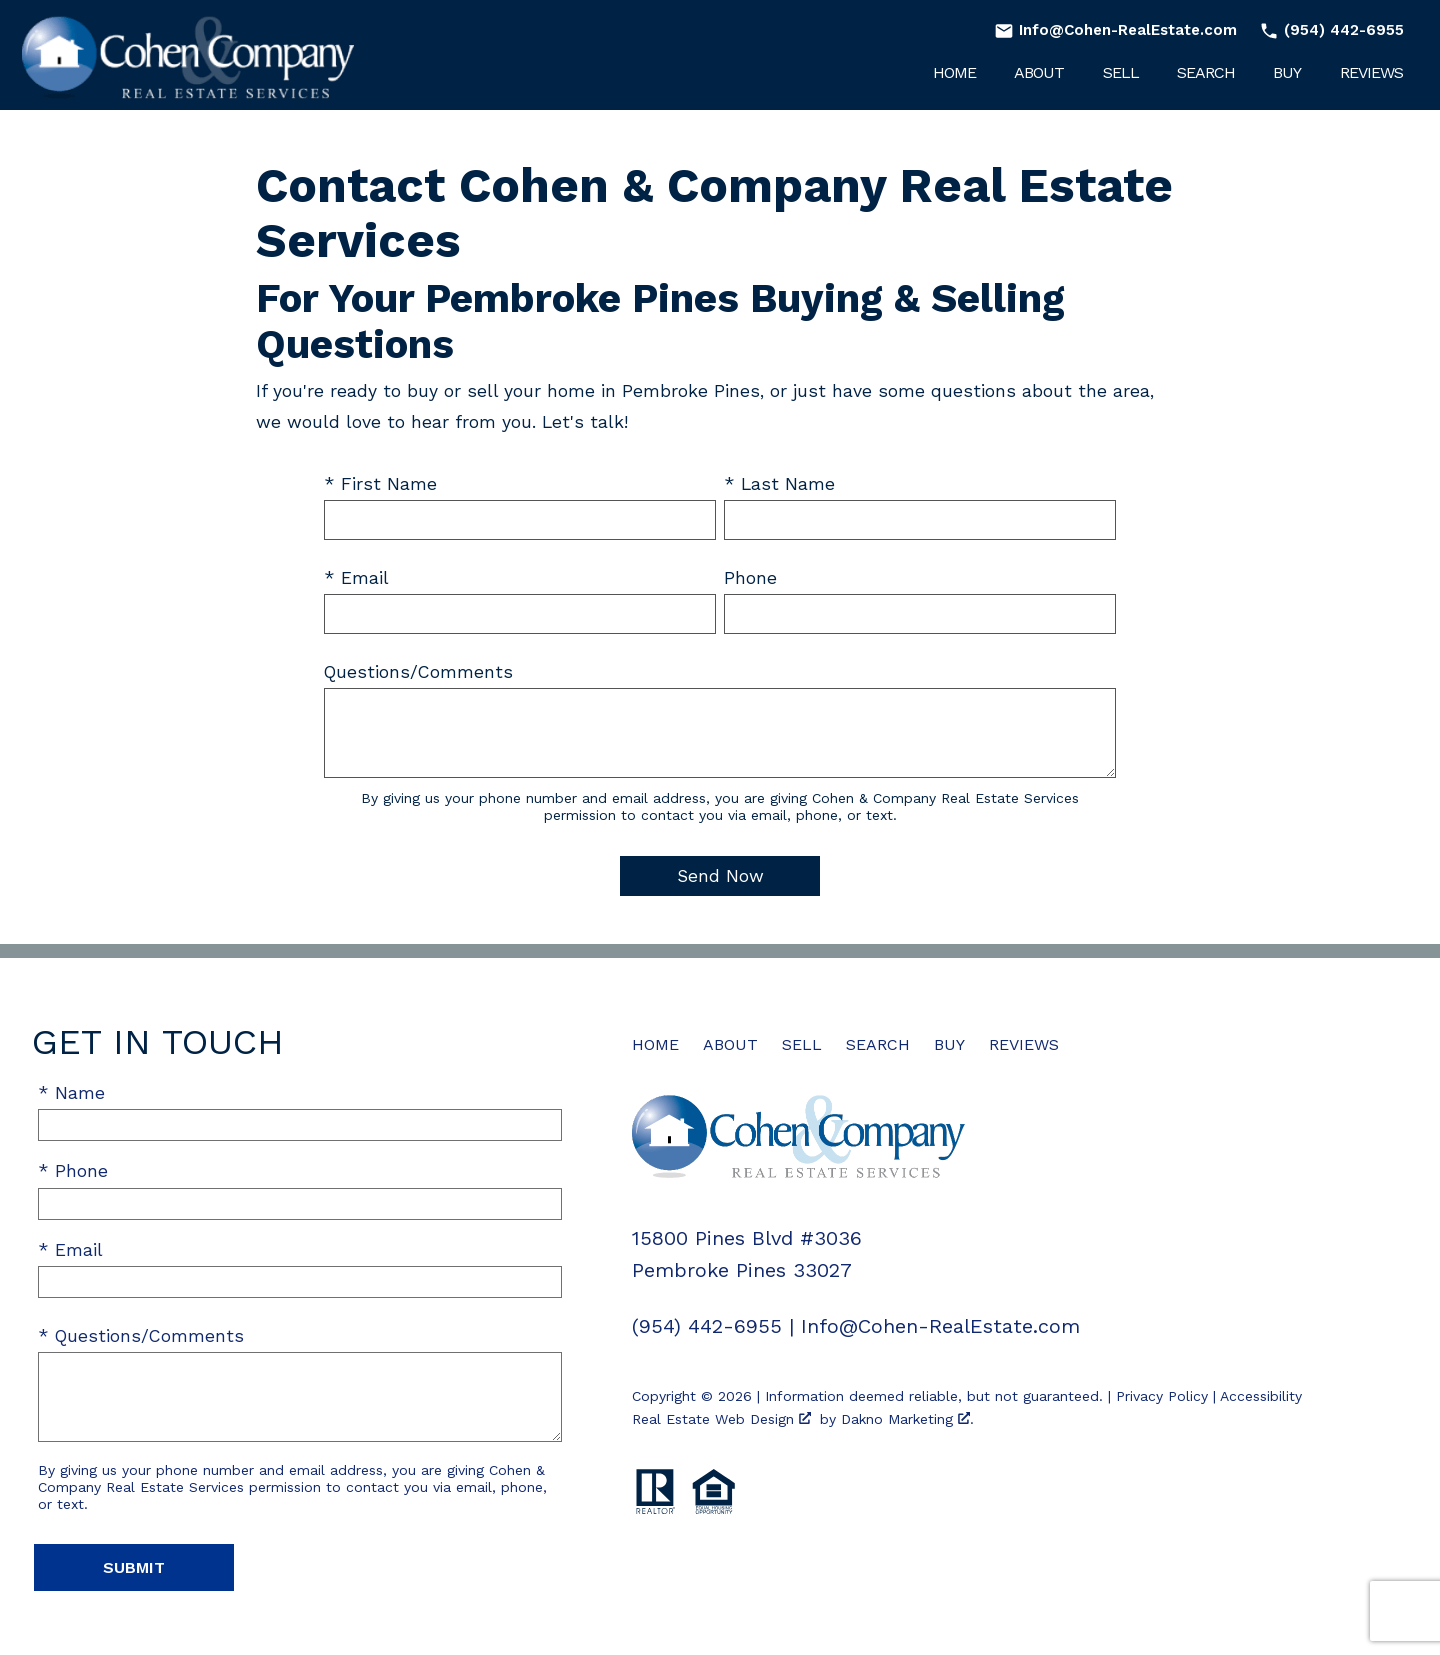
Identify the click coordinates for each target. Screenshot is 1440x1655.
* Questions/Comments (141, 1336)
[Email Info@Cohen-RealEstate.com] (1115, 30)
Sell (1121, 73)
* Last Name (779, 484)
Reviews (1371, 73)
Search (1206, 73)
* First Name (380, 484)
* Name (71, 1093)
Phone (750, 578)
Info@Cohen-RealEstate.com (940, 1326)
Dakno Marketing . (907, 1419)
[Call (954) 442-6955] (1327, 30)
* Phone (73, 1171)
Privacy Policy (1162, 1396)
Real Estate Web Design (721, 1419)
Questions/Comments (418, 672)
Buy (1287, 73)
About (1039, 73)
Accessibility (1261, 1396)
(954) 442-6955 (707, 1326)
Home (954, 73)
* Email (356, 578)
